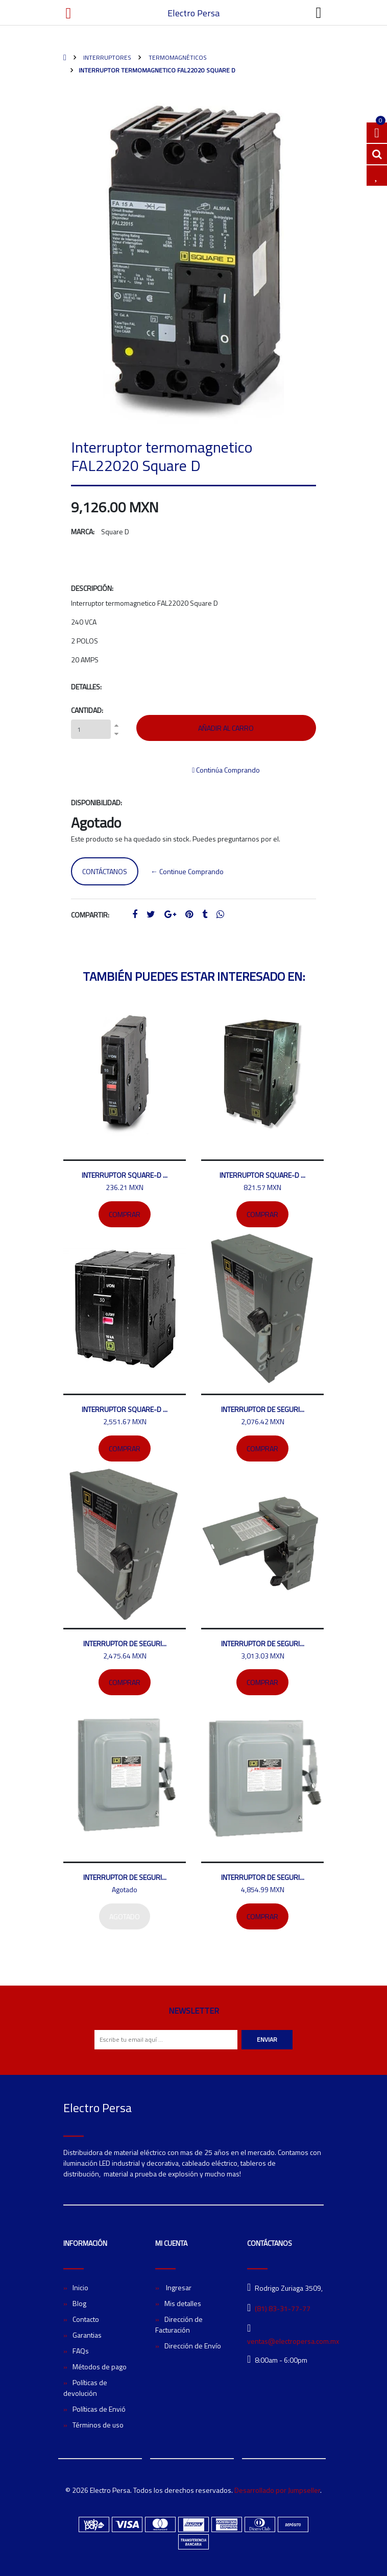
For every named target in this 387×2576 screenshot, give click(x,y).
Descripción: (92, 588)
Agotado (124, 1916)
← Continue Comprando (187, 871)
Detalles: (86, 686)
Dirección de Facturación (179, 2324)
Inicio (80, 2287)
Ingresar (177, 2287)
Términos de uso (98, 2424)
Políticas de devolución (85, 2387)
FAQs (80, 2350)
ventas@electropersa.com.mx (293, 2341)
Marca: (82, 531)
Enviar (267, 2039)
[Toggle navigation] (318, 13)
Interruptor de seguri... (262, 1409)
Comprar (124, 1214)
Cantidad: (87, 710)
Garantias (87, 2335)
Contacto (85, 2319)
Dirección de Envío (192, 2345)
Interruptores (106, 57)
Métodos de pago (99, 2366)
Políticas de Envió (99, 2409)
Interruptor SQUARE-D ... (124, 1175)
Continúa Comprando (226, 769)
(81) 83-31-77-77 (282, 2308)
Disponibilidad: (96, 802)
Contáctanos (104, 871)
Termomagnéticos (177, 57)
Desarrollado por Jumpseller (277, 2490)
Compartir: (90, 914)
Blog (79, 2303)
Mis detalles (182, 2303)
